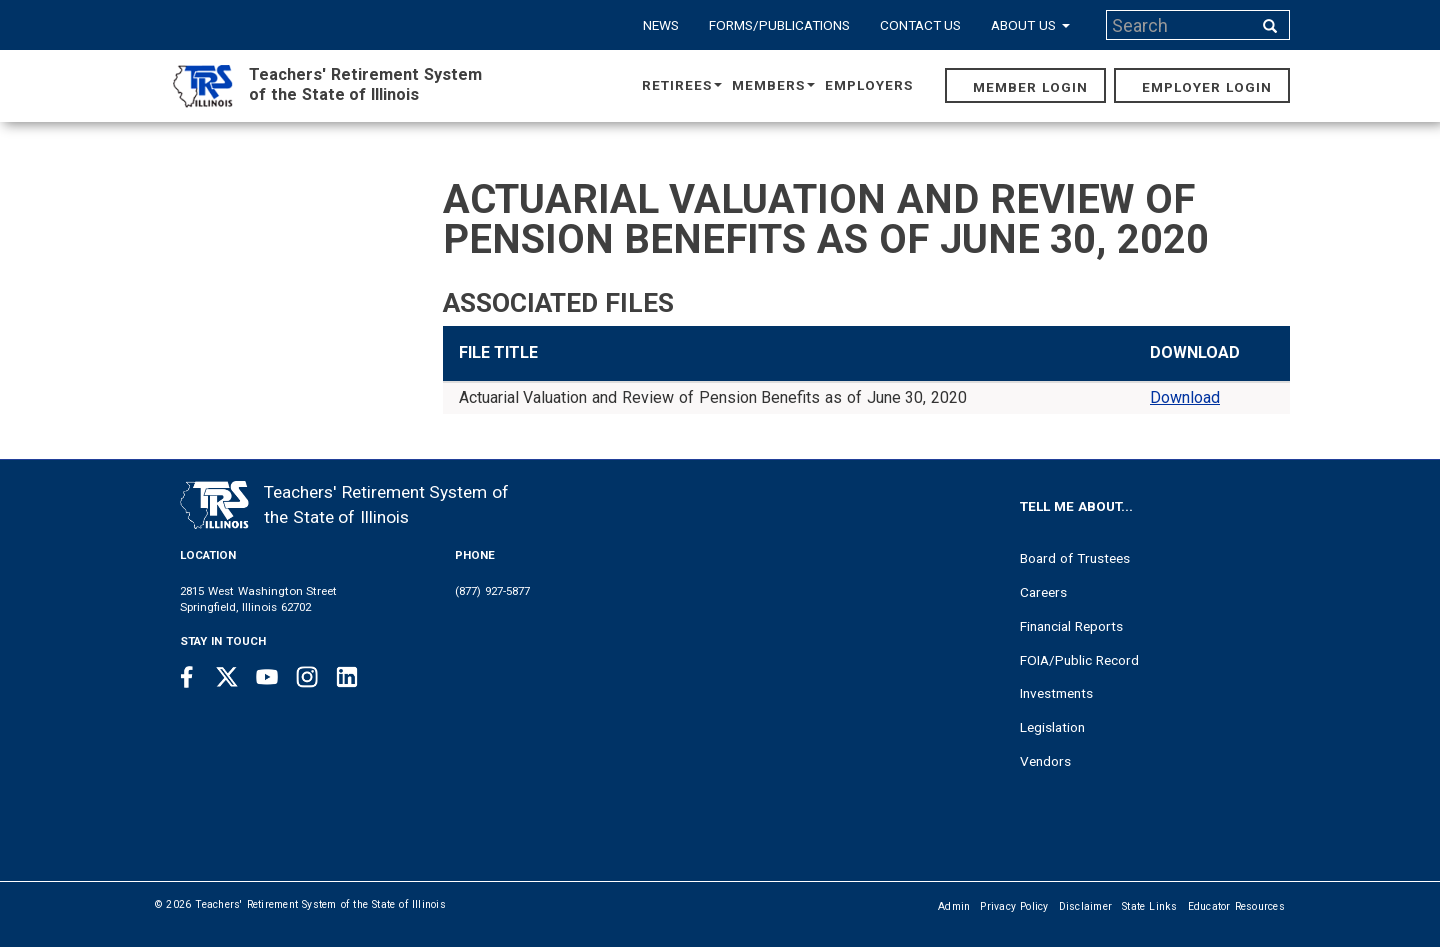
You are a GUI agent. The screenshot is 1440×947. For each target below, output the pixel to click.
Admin (954, 906)
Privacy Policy (1014, 906)
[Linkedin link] (347, 677)
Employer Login (1207, 87)
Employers (869, 85)
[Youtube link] (267, 677)
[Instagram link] (307, 677)
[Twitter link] (227, 677)
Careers (1043, 592)
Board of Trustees (1075, 558)
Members (773, 85)
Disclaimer (1086, 906)
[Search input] (1181, 25)
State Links (1150, 906)
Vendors (1045, 761)
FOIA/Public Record (1079, 660)
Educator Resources (1236, 906)
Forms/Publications (779, 25)
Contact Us (921, 25)
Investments (1056, 693)
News (661, 25)
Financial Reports (1071, 626)
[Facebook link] (187, 677)
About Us (1030, 25)
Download (1185, 397)
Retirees (682, 85)
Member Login (1030, 87)
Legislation (1052, 727)
